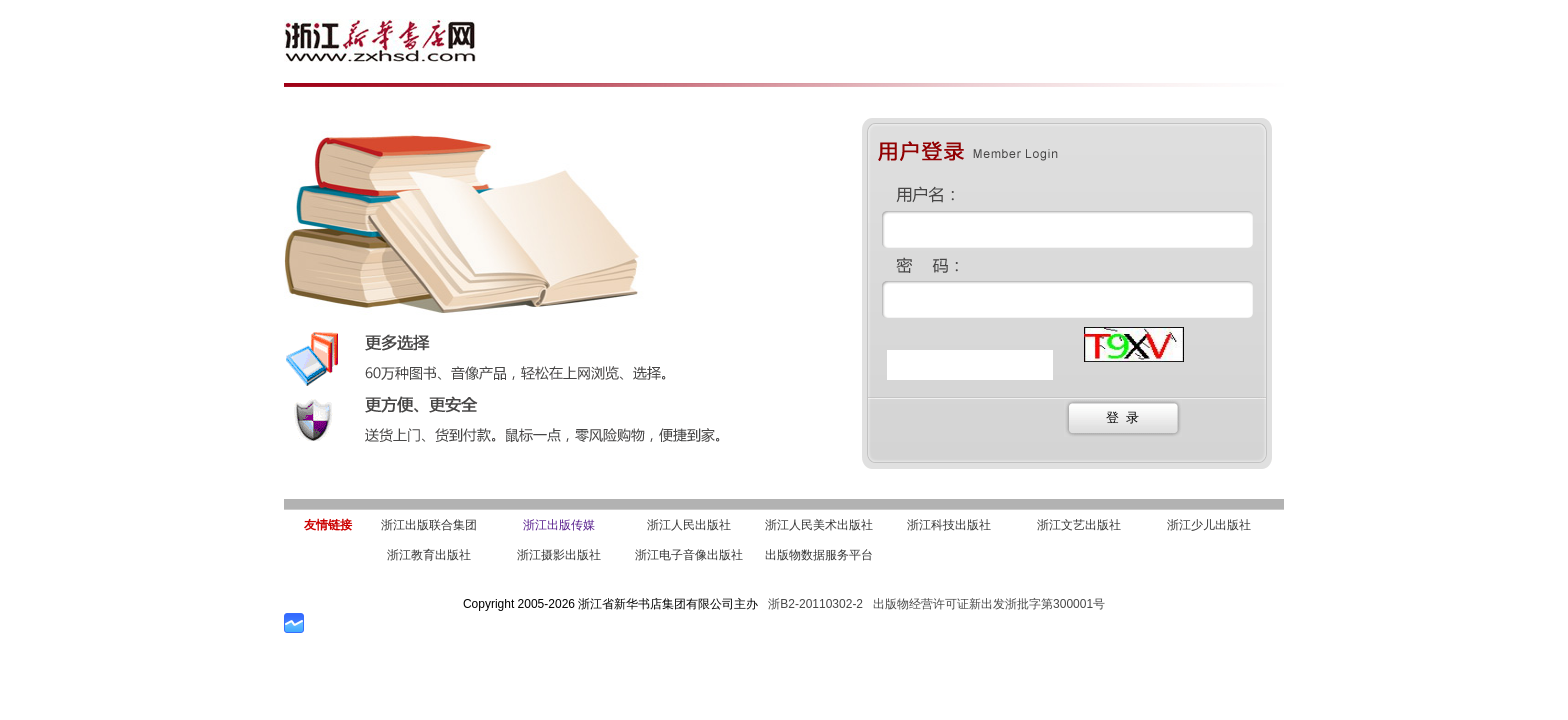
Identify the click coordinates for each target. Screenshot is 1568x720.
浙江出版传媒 (559, 525)
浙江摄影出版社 (559, 555)
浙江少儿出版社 (1209, 525)
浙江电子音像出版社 (689, 555)
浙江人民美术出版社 (819, 525)
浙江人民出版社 (689, 525)
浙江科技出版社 (949, 525)
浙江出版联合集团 (429, 525)
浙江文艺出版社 (1079, 525)
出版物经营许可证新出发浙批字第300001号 (989, 604)
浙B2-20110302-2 (815, 604)
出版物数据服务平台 (819, 555)
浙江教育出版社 (429, 555)
